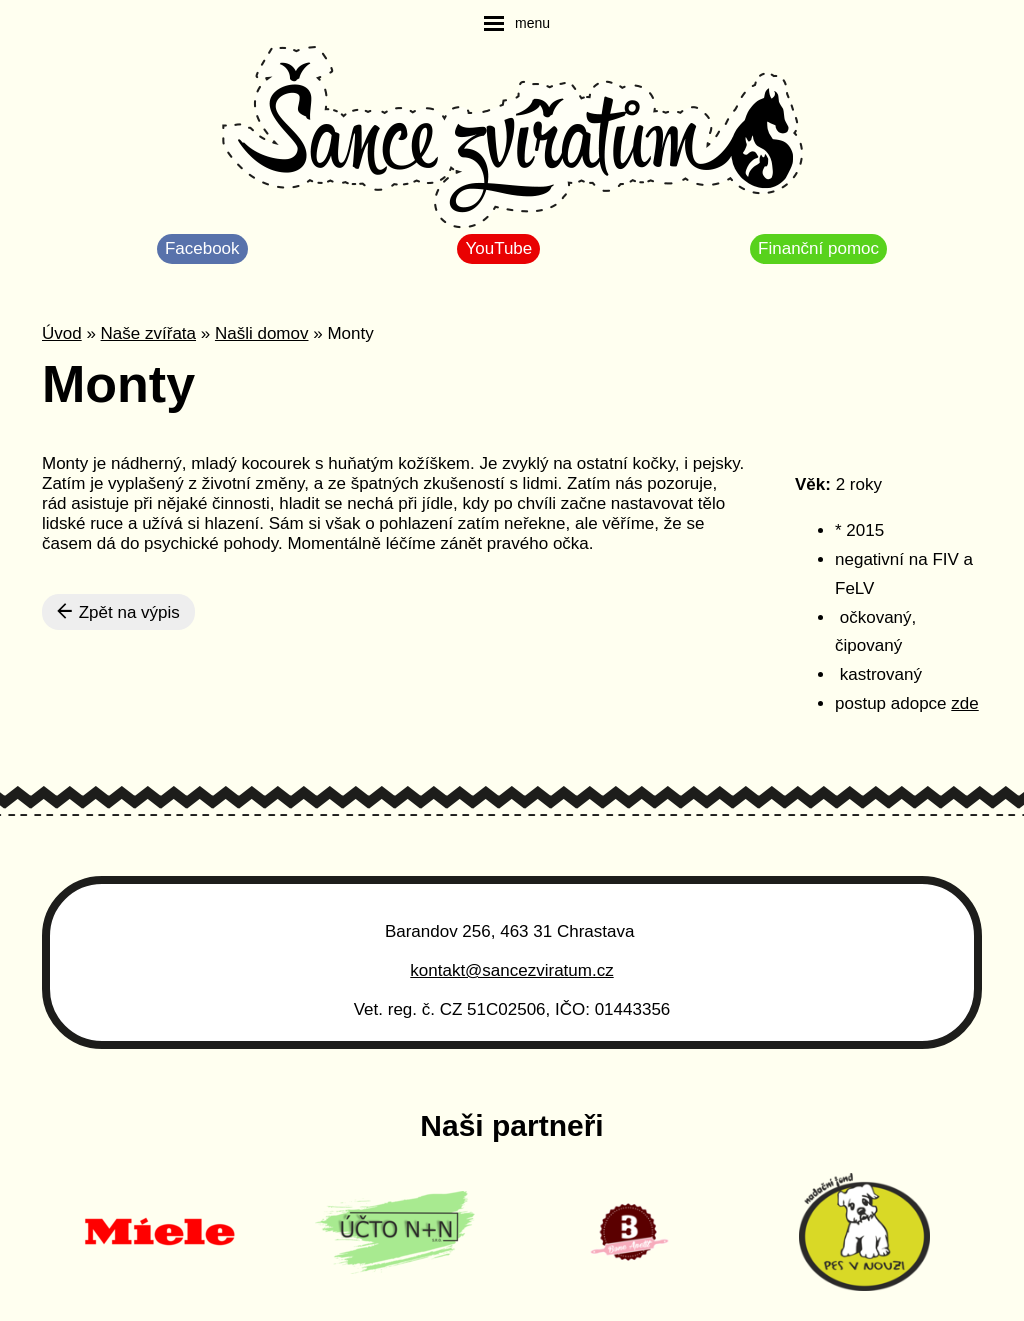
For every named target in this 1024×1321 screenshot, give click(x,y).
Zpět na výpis (118, 612)
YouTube (498, 248)
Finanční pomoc (818, 248)
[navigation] (517, 23)
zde (964, 703)
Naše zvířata (148, 333)
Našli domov (262, 333)
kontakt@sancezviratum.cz (511, 970)
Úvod (62, 333)
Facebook (202, 248)
